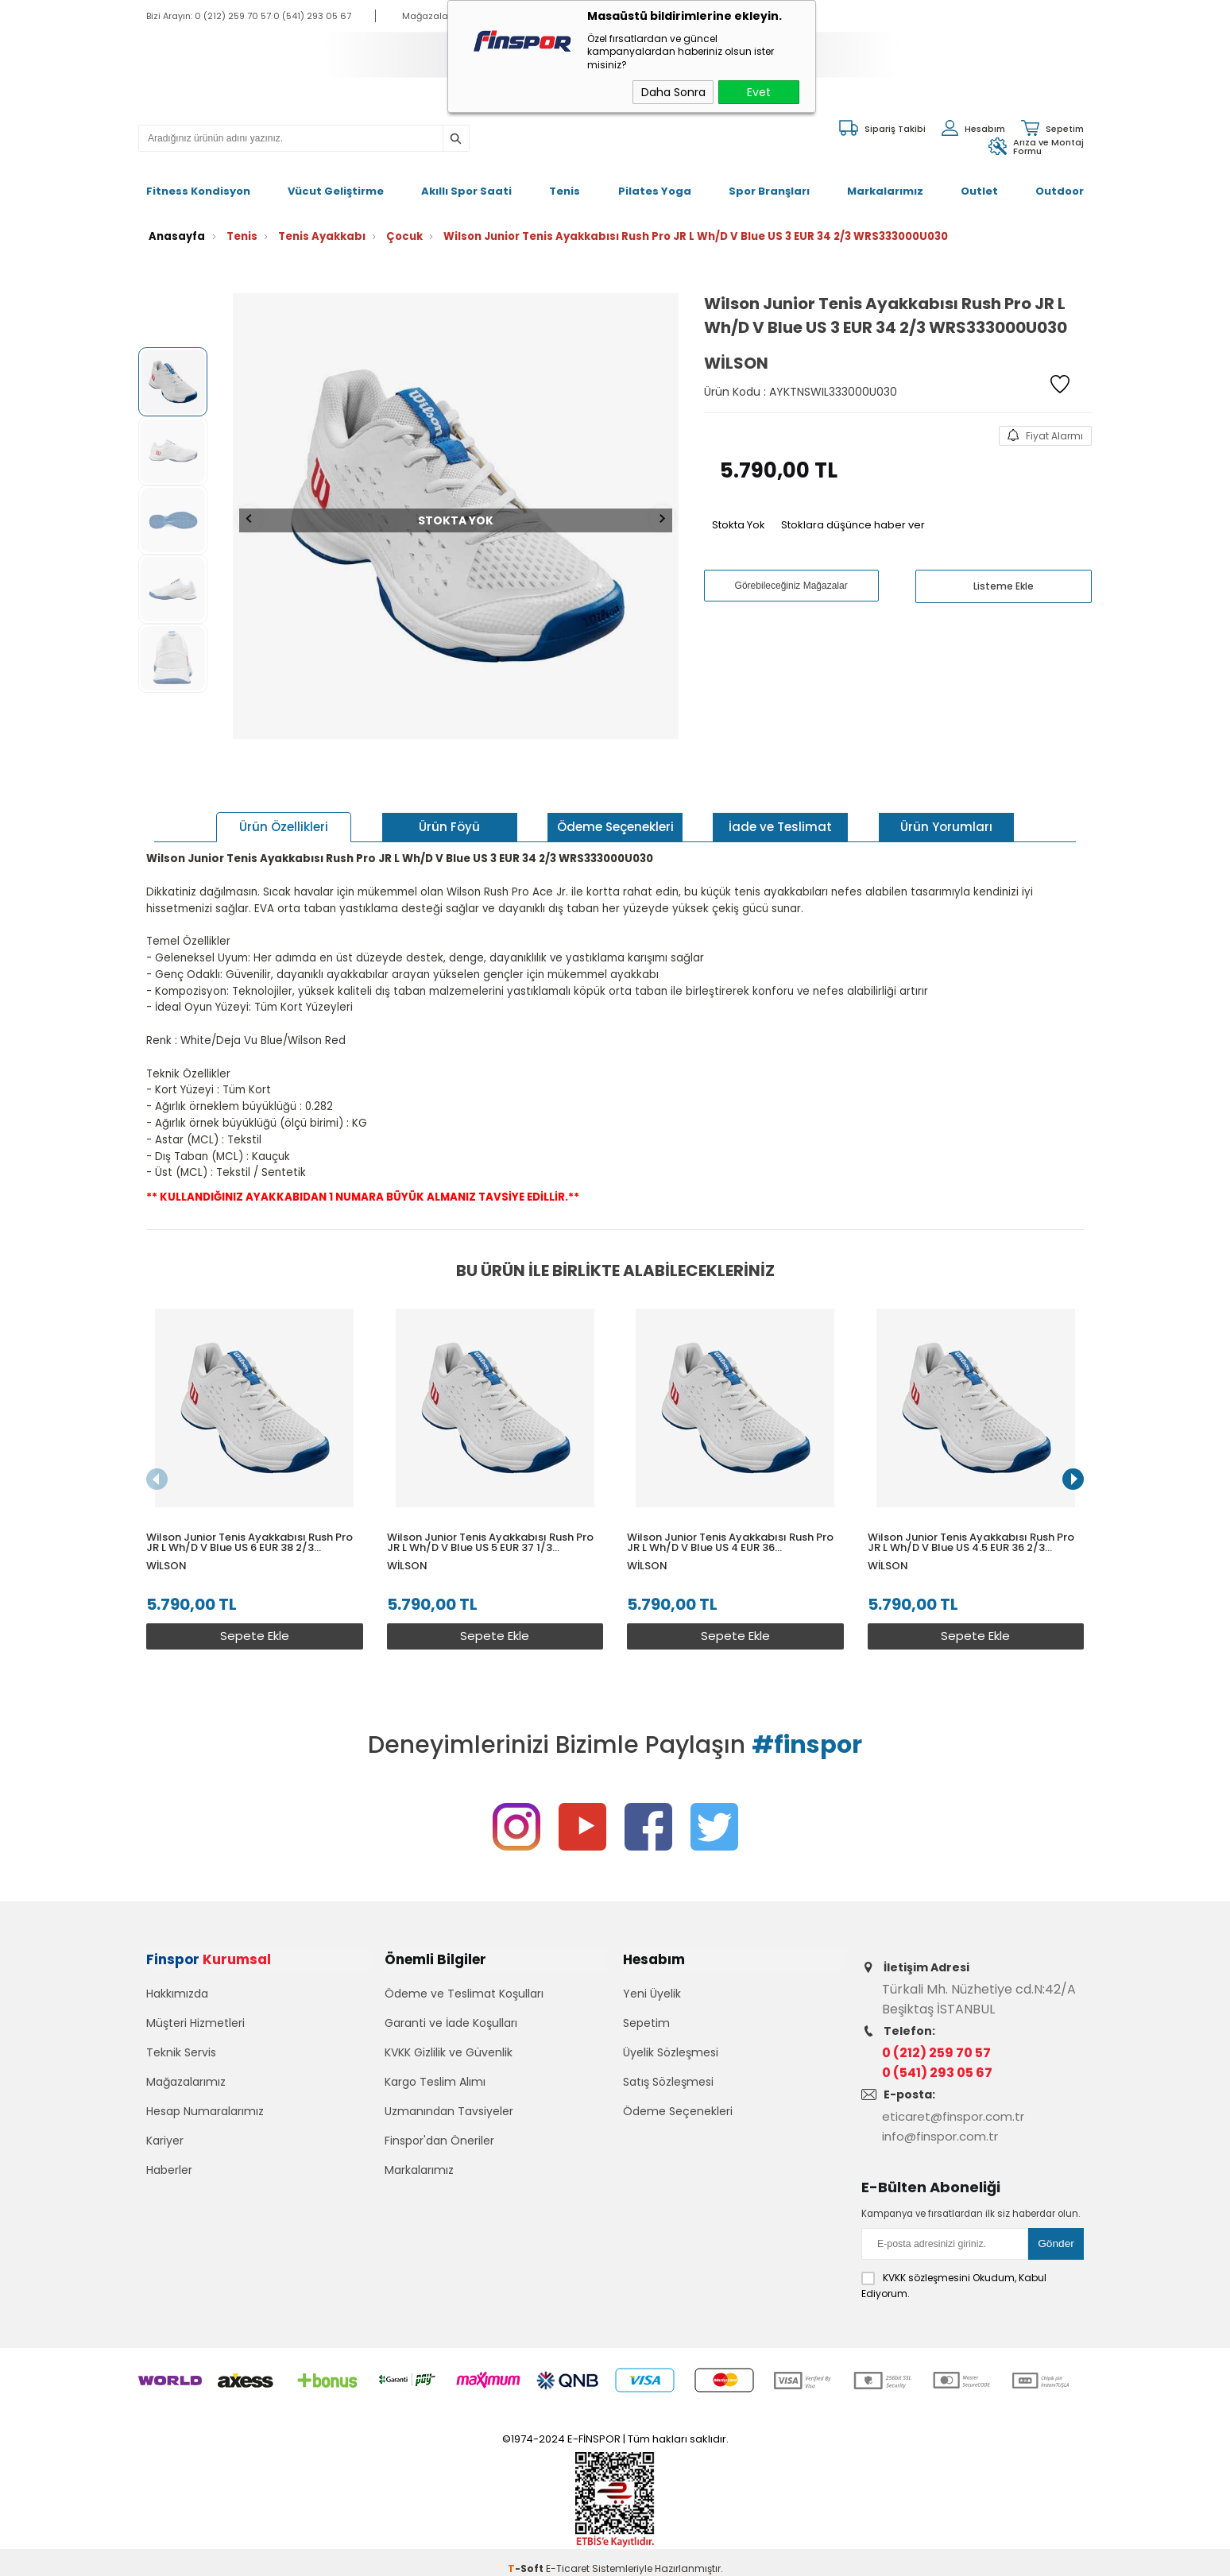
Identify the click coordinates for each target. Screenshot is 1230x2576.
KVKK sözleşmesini (926, 2265)
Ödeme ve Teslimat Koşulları (464, 1994)
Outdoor (1059, 181)
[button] (1073, 1466)
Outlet (979, 181)
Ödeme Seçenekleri (678, 2111)
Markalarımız (885, 181)
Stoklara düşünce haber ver (853, 509)
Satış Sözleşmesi (668, 2082)
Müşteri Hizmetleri (195, 2023)
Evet (759, 92)
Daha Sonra (673, 92)
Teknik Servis (181, 2052)
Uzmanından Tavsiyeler (449, 2111)
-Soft (527, 2555)
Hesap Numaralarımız (205, 2111)
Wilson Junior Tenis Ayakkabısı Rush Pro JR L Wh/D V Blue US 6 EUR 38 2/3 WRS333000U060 (249, 1520)
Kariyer (165, 2141)
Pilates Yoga (654, 181)
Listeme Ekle (1003, 571)
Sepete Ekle (251, 1615)
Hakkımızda (177, 1994)
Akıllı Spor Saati (466, 181)
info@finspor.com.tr (944, 2126)
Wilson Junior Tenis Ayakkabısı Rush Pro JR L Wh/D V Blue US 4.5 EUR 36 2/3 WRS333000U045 (976, 1520)
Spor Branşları (769, 181)
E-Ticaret (568, 2555)
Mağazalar (426, 16)
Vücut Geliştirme (336, 181)
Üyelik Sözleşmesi (670, 2052)
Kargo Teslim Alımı (435, 2082)
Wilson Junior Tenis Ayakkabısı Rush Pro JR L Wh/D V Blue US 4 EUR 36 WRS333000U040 (734, 1520)
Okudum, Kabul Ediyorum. (953, 2272)
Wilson (166, 1544)
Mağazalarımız (186, 2082)
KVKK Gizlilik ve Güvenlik (448, 2052)
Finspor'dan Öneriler (439, 2141)
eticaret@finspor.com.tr (958, 2106)
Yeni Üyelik (652, 1994)
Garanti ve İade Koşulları (451, 2023)
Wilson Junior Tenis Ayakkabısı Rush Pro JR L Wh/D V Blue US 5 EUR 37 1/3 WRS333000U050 (492, 1520)
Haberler (169, 2170)
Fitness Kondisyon (198, 181)
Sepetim (646, 2023)
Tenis (564, 181)
